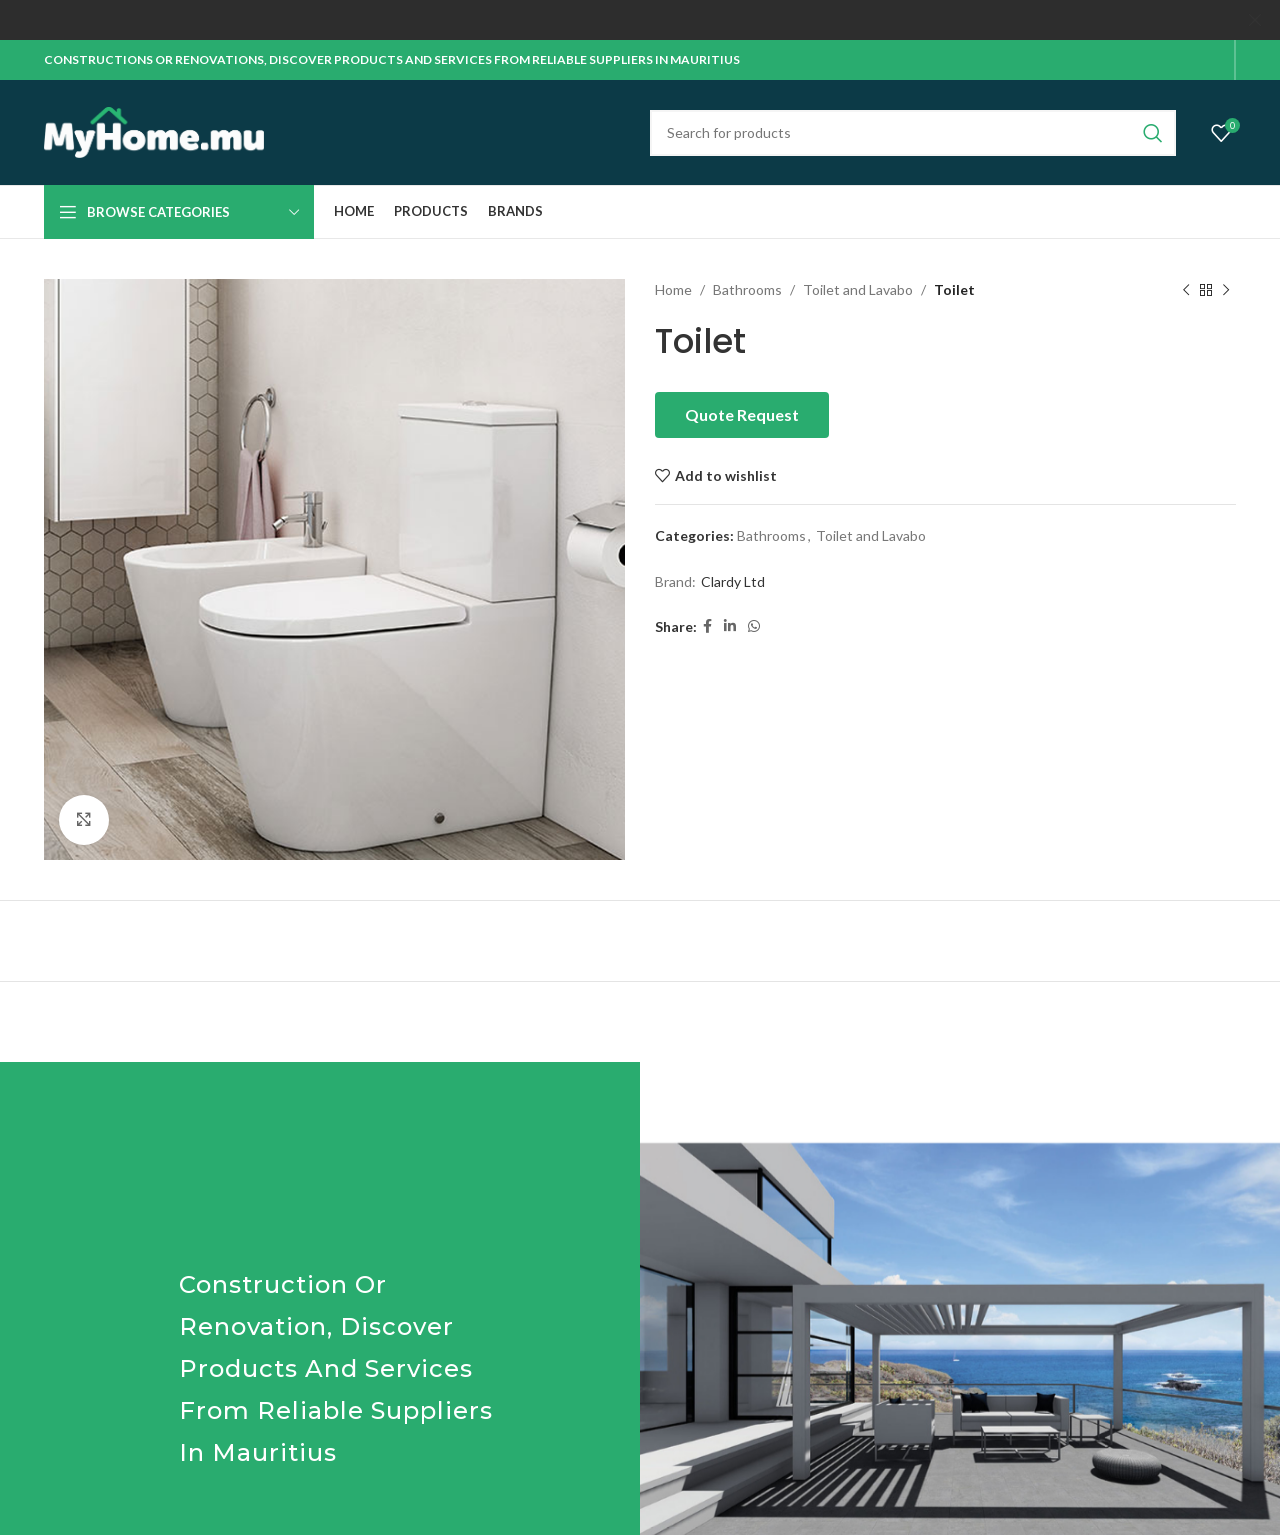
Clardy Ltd (733, 581)
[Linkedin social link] (730, 626)
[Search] (913, 132)
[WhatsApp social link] (754, 626)
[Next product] (1226, 290)
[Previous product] (1186, 290)
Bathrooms (747, 289)
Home (673, 289)
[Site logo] (154, 130)
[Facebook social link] (707, 626)
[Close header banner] (1255, 20)
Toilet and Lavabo (858, 289)
